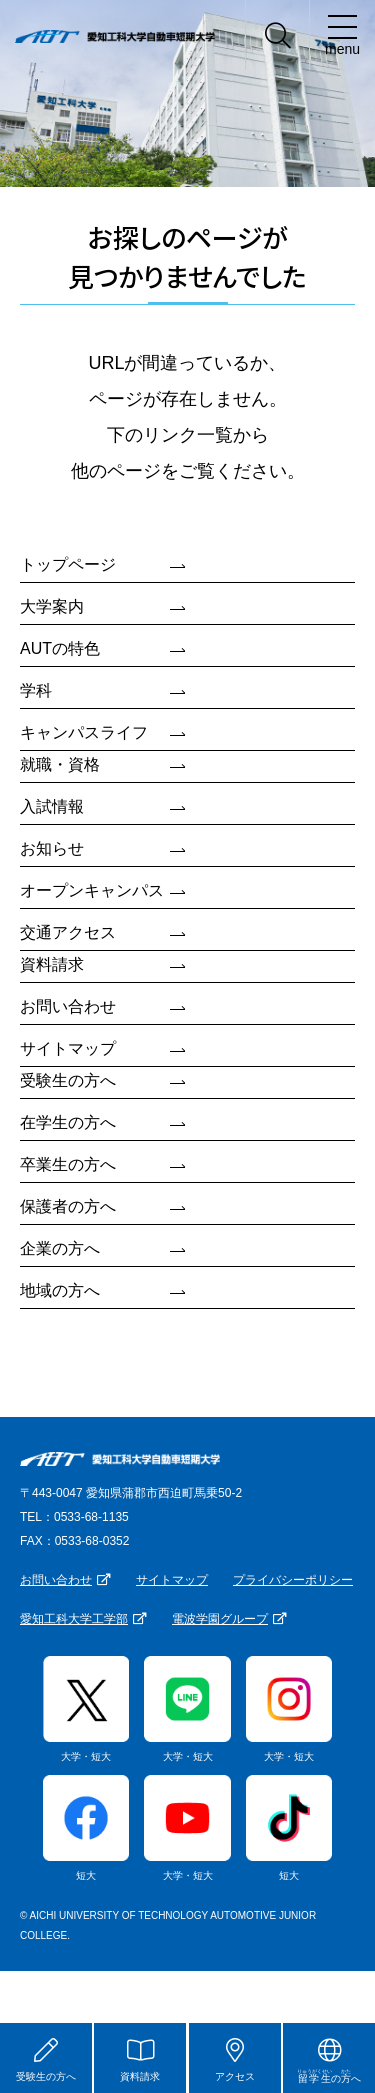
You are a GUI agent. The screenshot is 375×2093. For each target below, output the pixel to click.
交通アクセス (68, 932)
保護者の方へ (68, 1206)
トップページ (68, 564)
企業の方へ (60, 1248)
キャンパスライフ (84, 732)
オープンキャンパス (92, 890)
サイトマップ (68, 1048)
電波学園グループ (220, 1619)
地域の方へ (60, 1290)
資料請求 (52, 964)
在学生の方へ (68, 1122)
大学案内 (52, 606)
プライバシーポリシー (293, 1580)
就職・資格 (60, 764)
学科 (36, 690)
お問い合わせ (68, 1006)
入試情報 (52, 806)
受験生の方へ (68, 1080)
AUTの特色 (60, 648)
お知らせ (52, 848)
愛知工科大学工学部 (74, 1619)
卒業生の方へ (68, 1164)
